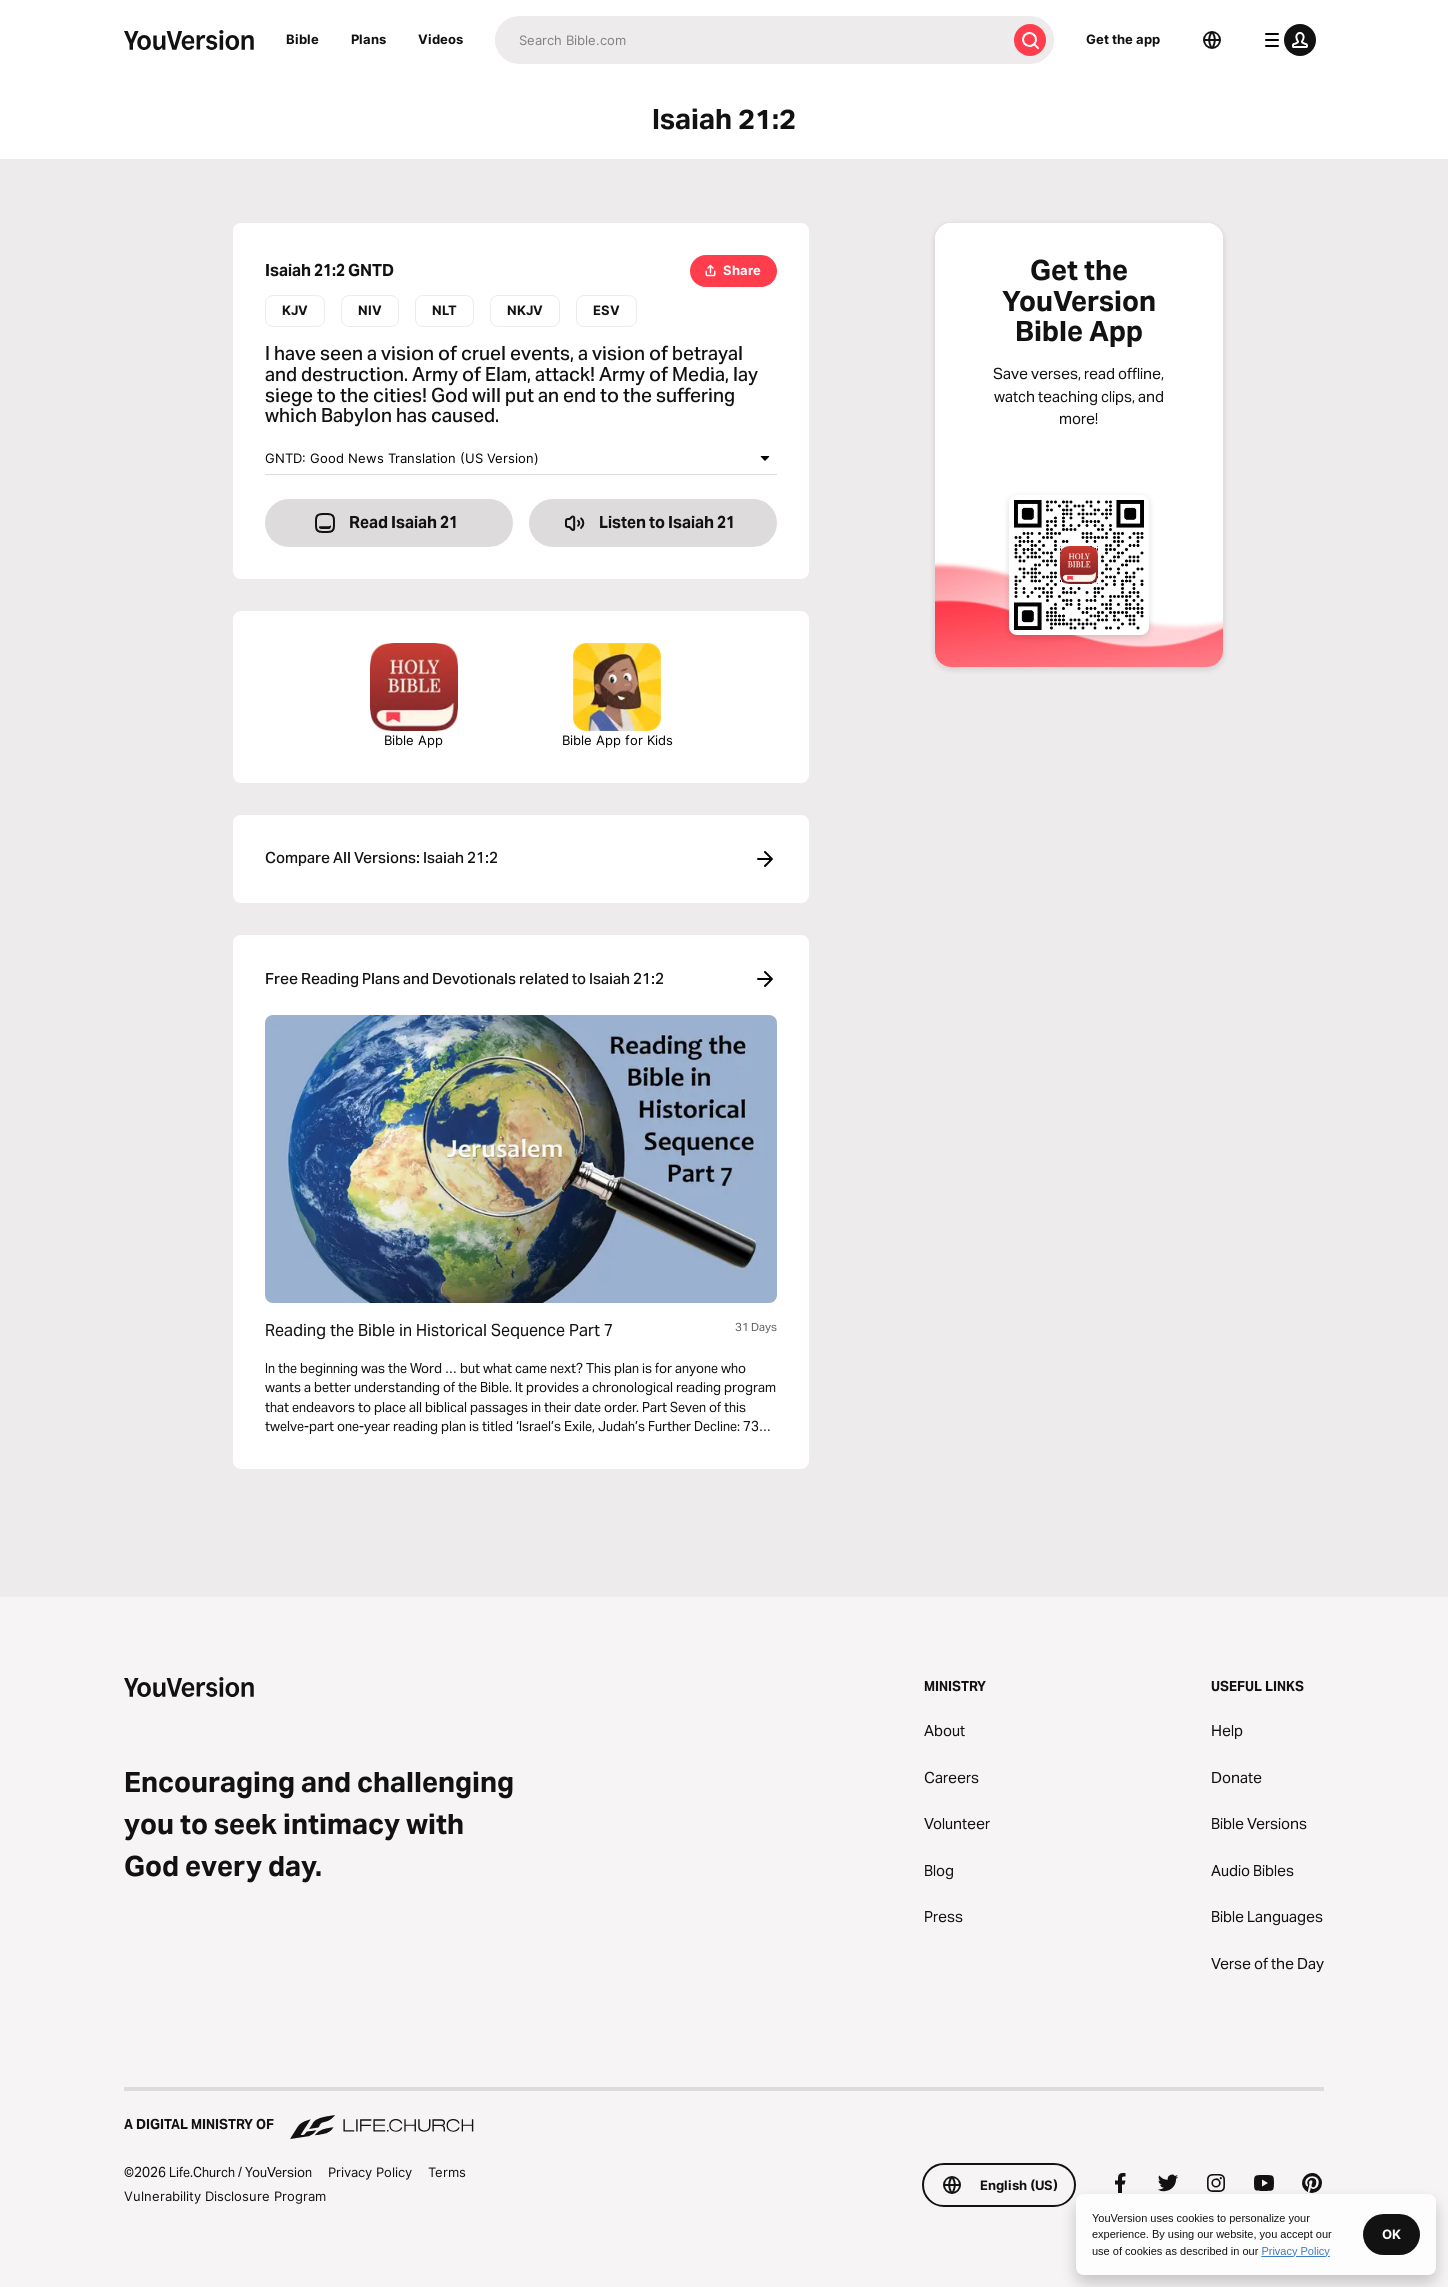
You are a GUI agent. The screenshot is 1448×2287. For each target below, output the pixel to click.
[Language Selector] (1212, 40)
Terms (447, 2172)
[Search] (750, 40)
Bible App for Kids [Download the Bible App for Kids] (617, 695)
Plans (368, 39)
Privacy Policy (370, 2172)
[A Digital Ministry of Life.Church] (724, 2115)
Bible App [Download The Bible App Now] (414, 695)
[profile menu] (1286, 40)
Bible (302, 39)
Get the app (1123, 39)
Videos (440, 39)
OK (1391, 2234)
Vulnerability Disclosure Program (225, 2196)
